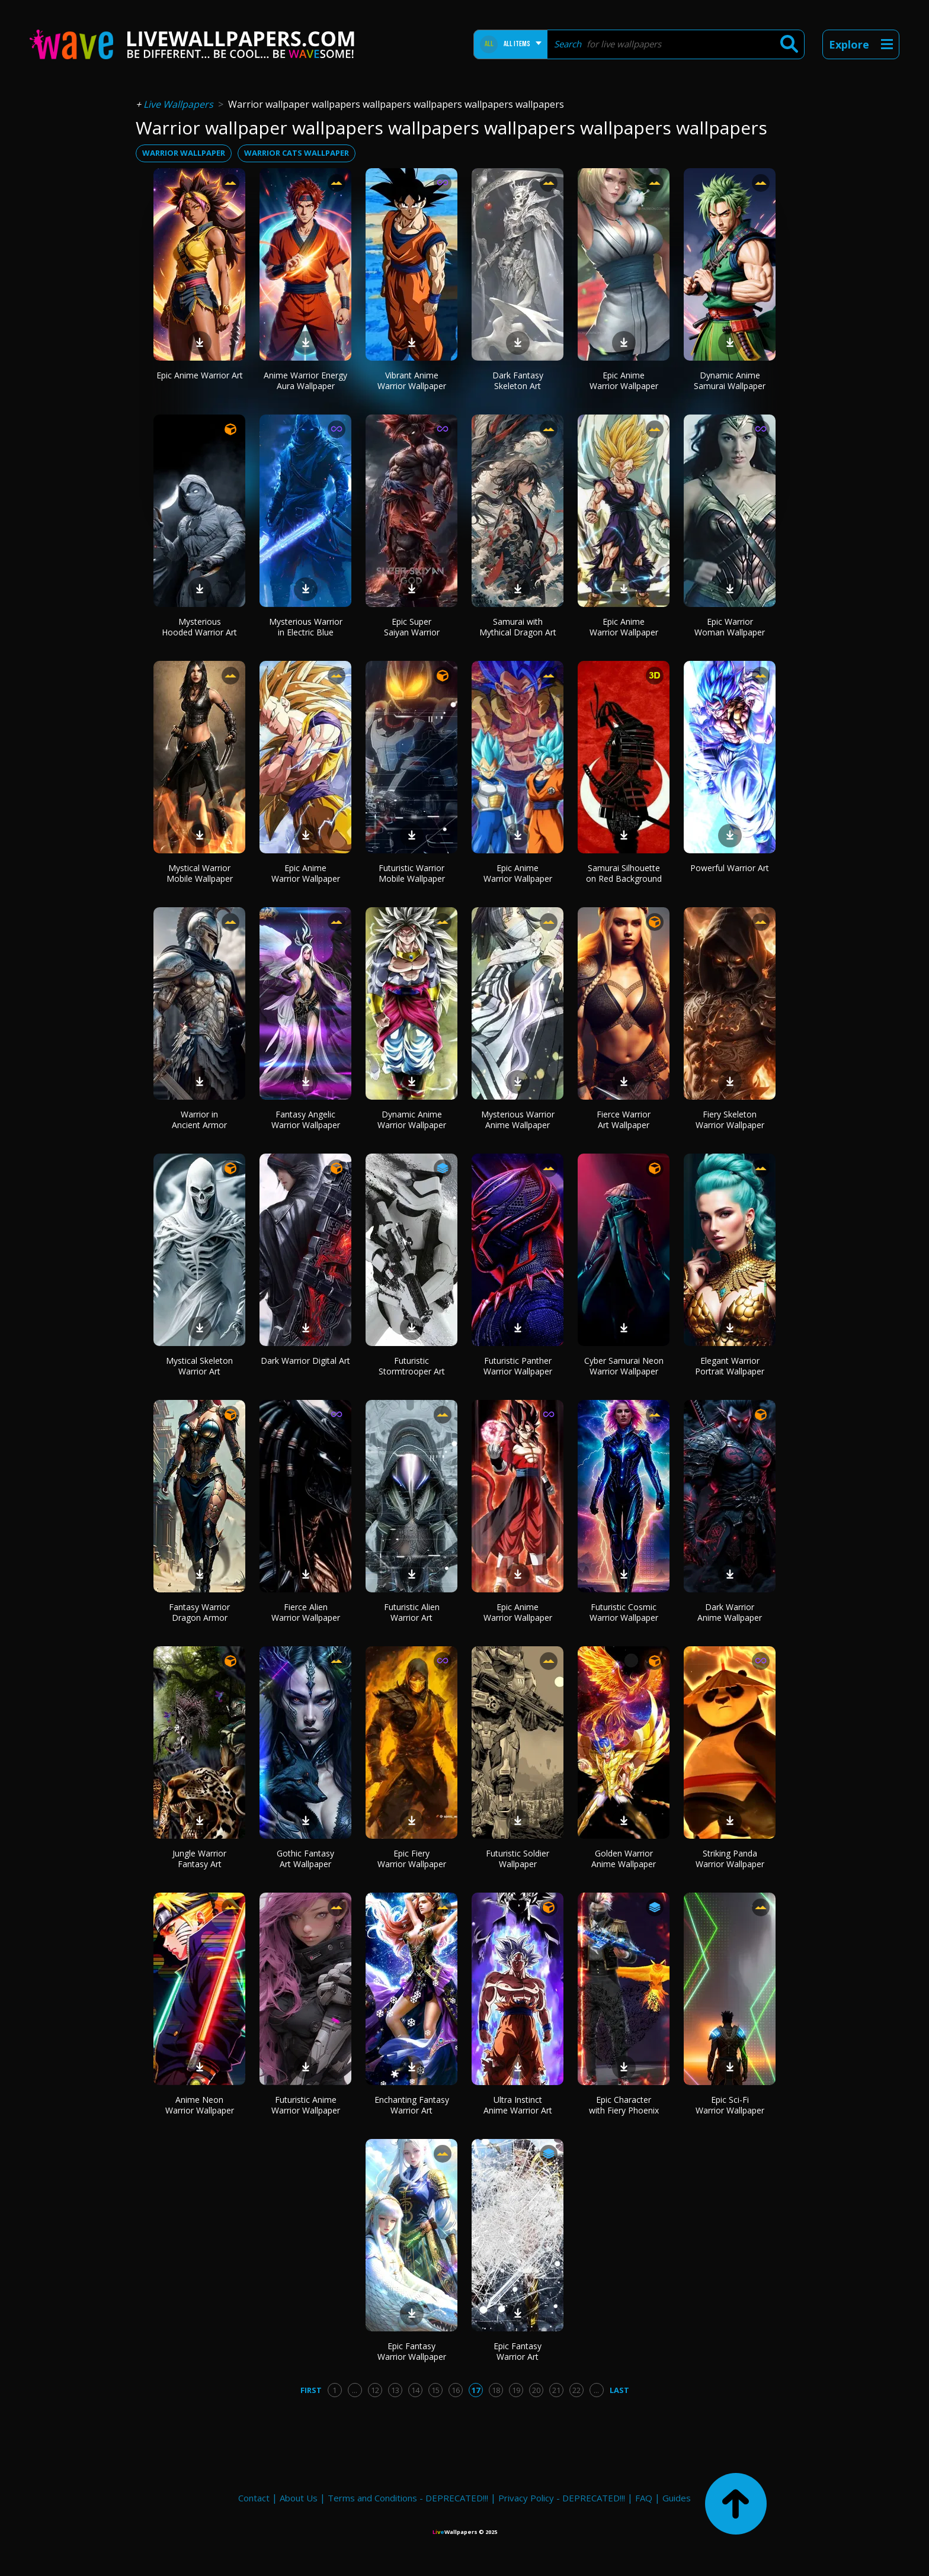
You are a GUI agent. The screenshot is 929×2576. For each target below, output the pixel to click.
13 (395, 2390)
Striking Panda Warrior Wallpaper (730, 1859)
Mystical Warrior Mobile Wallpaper (199, 873)
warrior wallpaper (183, 152)
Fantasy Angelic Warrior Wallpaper (305, 1119)
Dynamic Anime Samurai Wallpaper (729, 380)
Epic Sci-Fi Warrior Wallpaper (730, 2105)
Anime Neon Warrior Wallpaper (199, 2105)
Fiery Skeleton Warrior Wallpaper (730, 1119)
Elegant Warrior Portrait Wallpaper (729, 1366)
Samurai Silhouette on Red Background (624, 873)
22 (576, 2390)
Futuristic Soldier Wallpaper (517, 1859)
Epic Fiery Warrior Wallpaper (411, 1859)
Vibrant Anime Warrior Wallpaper (411, 380)
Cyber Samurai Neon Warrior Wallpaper (624, 1366)
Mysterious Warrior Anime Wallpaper (518, 1119)
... (354, 2390)
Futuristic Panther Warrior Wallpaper (517, 1366)
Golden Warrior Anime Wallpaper (623, 1859)
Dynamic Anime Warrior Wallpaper (411, 1119)
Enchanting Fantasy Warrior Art (411, 2105)
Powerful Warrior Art (729, 867)
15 (435, 2390)
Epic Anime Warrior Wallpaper (624, 380)
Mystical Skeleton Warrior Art (199, 1366)
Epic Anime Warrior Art (199, 375)
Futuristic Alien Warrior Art (412, 1612)
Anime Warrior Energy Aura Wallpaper (305, 380)
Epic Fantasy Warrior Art (518, 2351)
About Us (299, 2498)
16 (455, 2390)
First (311, 2390)
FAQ (643, 2498)
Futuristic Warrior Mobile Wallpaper (412, 873)
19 (516, 2390)
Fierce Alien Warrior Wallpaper (305, 1612)
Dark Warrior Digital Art (305, 1360)
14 (415, 2390)
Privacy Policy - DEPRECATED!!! (561, 2498)
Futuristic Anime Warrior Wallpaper (305, 2105)
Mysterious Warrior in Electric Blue (305, 627)
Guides (676, 2498)
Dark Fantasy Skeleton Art (517, 380)
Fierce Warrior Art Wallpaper (624, 1119)
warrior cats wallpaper (296, 152)
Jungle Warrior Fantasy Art (199, 1859)
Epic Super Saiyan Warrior (412, 627)
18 (496, 2390)
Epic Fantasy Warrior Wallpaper (411, 2351)
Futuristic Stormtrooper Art (412, 1366)
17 (476, 2390)
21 (556, 2390)
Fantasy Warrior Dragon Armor (199, 1612)
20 (536, 2390)
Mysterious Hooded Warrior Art (199, 627)
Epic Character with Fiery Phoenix (624, 2105)
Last (619, 2390)
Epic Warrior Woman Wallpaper (729, 627)
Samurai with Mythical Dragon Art (517, 627)
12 (375, 2390)
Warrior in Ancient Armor (199, 1119)
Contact (254, 2498)
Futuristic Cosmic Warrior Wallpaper (624, 1612)
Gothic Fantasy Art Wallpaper (305, 1859)
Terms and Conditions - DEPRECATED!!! (408, 2498)
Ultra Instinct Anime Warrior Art (517, 2105)
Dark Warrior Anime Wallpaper (729, 1612)
